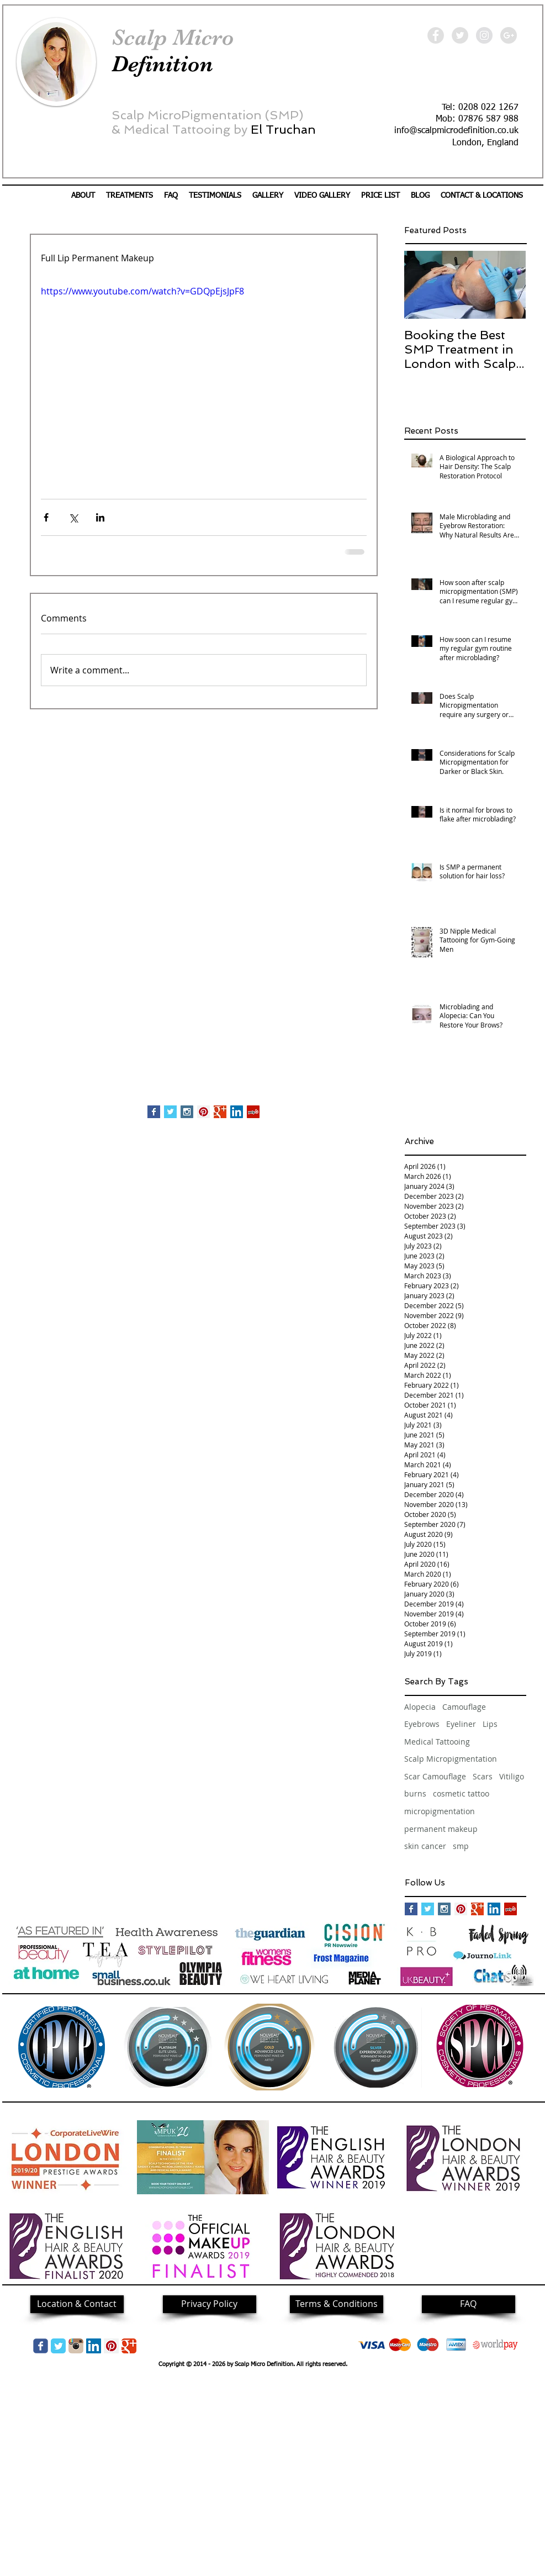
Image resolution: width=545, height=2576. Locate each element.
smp (461, 1846)
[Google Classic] (128, 2345)
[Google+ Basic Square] (220, 1111)
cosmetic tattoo (461, 1793)
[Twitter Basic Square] (170, 1111)
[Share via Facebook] (46, 517)
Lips (490, 1724)
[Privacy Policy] (209, 2304)
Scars (483, 1776)
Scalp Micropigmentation (450, 1758)
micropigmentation (439, 1811)
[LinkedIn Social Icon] (236, 1111)
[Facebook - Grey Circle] (435, 35)
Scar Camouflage (435, 1776)
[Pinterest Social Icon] (203, 1111)
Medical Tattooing (437, 1741)
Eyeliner (461, 1724)
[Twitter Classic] (58, 2345)
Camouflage (464, 1706)
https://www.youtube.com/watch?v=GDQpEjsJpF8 (142, 291)
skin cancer (425, 1846)
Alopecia (420, 1706)
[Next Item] (508, 284)
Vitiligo (511, 1776)
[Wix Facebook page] (40, 2345)
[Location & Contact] (77, 2304)
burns (415, 1793)
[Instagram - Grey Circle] (484, 35)
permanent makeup (441, 1829)
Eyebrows (422, 1724)
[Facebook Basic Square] (153, 1111)
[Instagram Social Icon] (187, 1111)
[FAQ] (468, 2304)
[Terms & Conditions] (336, 2304)
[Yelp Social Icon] (253, 1111)
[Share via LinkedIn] (100, 517)
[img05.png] (75, 2345)
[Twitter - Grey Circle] (460, 35)
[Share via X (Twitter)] (73, 517)
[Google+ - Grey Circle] (508, 35)
